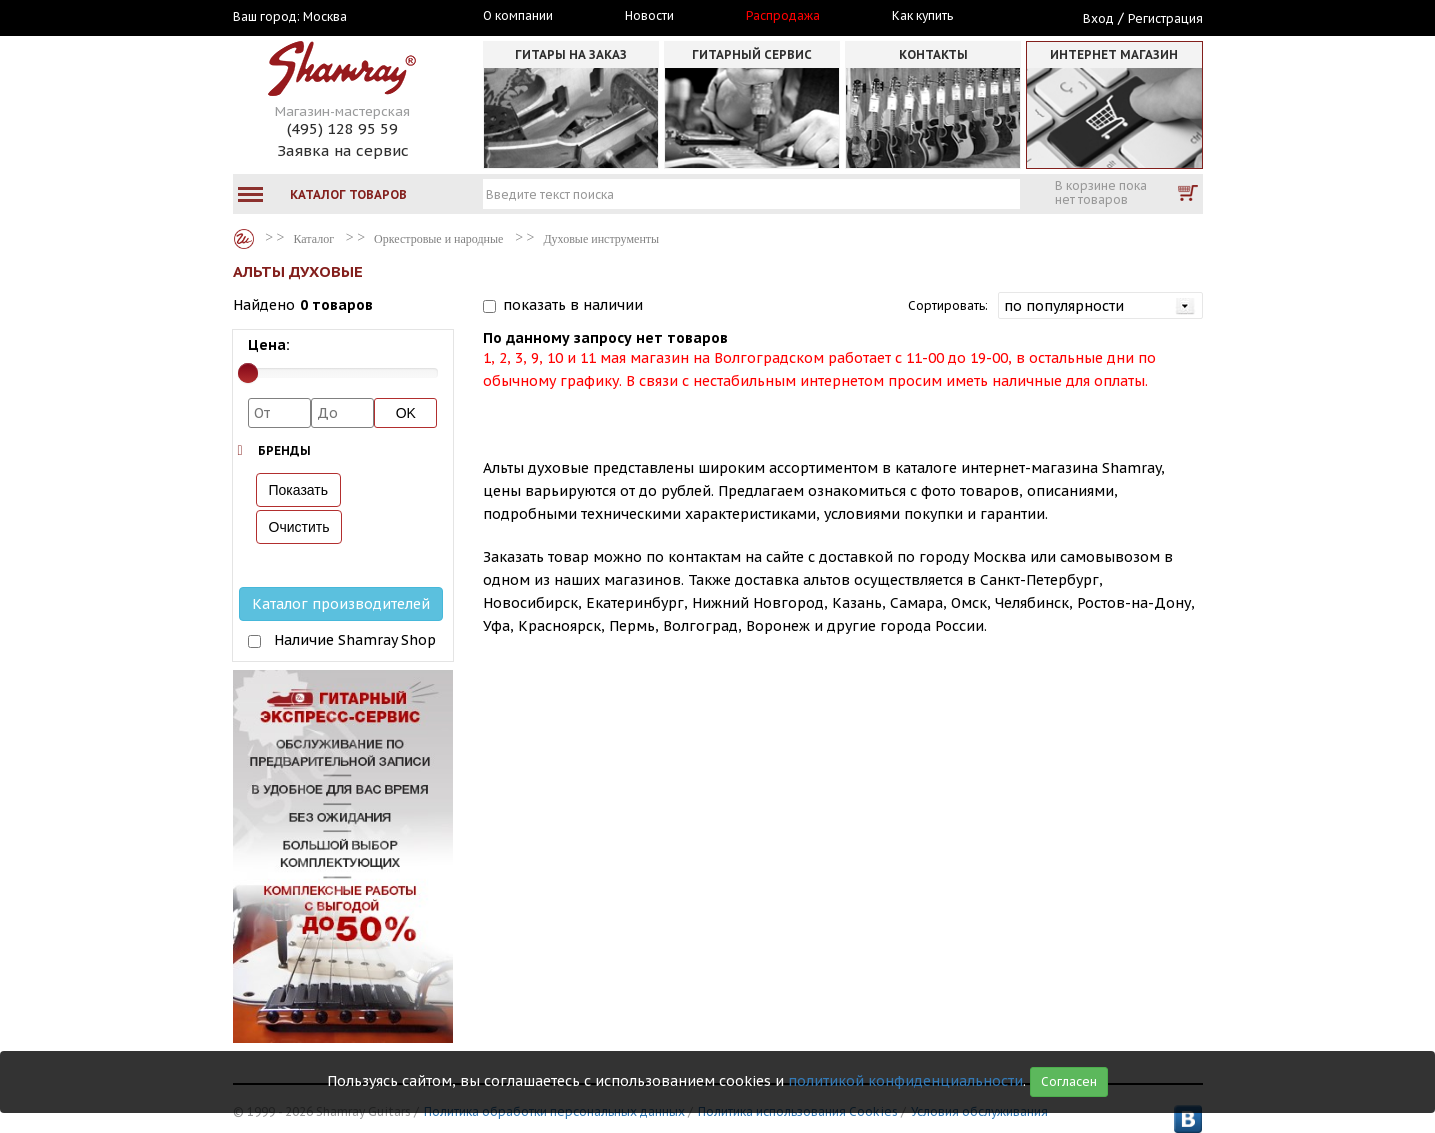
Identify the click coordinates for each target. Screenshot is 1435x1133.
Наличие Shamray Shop (355, 640)
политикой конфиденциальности (905, 1081)
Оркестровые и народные (438, 239)
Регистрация (1165, 18)
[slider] (248, 373)
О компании (518, 16)
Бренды (284, 450)
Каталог (244, 239)
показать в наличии (573, 305)
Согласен (1069, 1081)
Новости (649, 16)
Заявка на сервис (343, 150)
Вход (1098, 18)
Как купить (922, 16)
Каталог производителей (341, 604)
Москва (325, 17)
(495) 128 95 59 (342, 128)
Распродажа (783, 16)
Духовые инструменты (601, 239)
